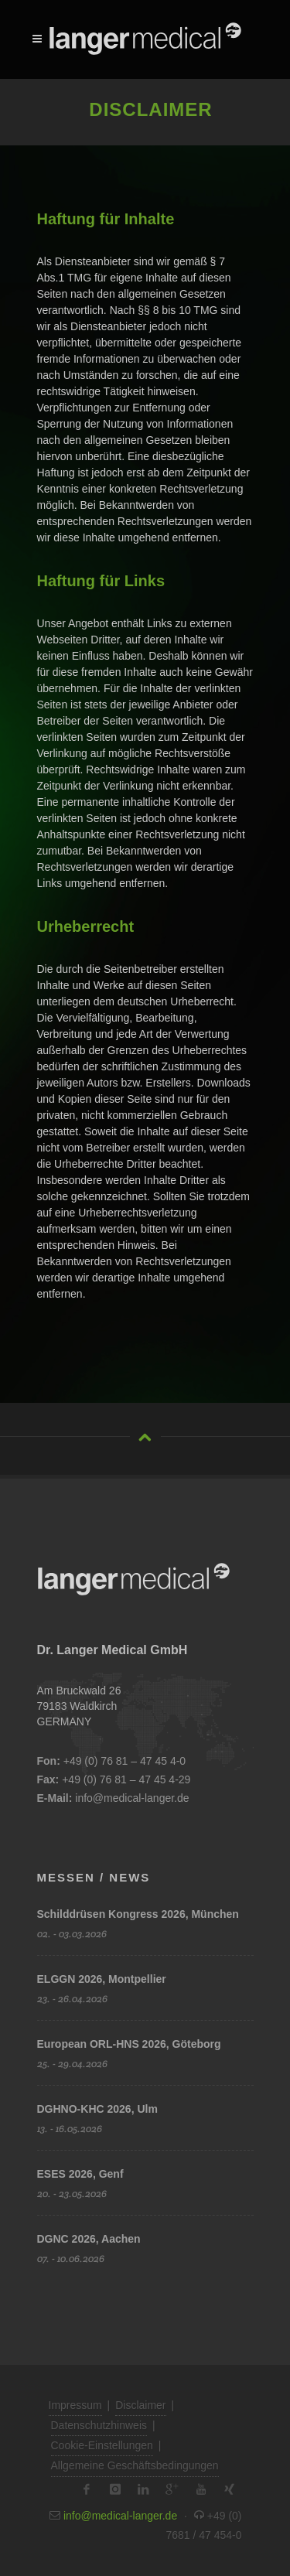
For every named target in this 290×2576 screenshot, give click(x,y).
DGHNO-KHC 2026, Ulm (97, 2109)
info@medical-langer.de (132, 1798)
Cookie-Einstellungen (102, 2445)
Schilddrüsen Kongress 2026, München (138, 1914)
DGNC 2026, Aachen (89, 2239)
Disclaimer (140, 2405)
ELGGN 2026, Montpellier (101, 1979)
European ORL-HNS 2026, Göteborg (129, 2044)
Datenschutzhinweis (99, 2425)
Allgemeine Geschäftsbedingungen (135, 2465)
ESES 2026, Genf (80, 2174)
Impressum (75, 2405)
